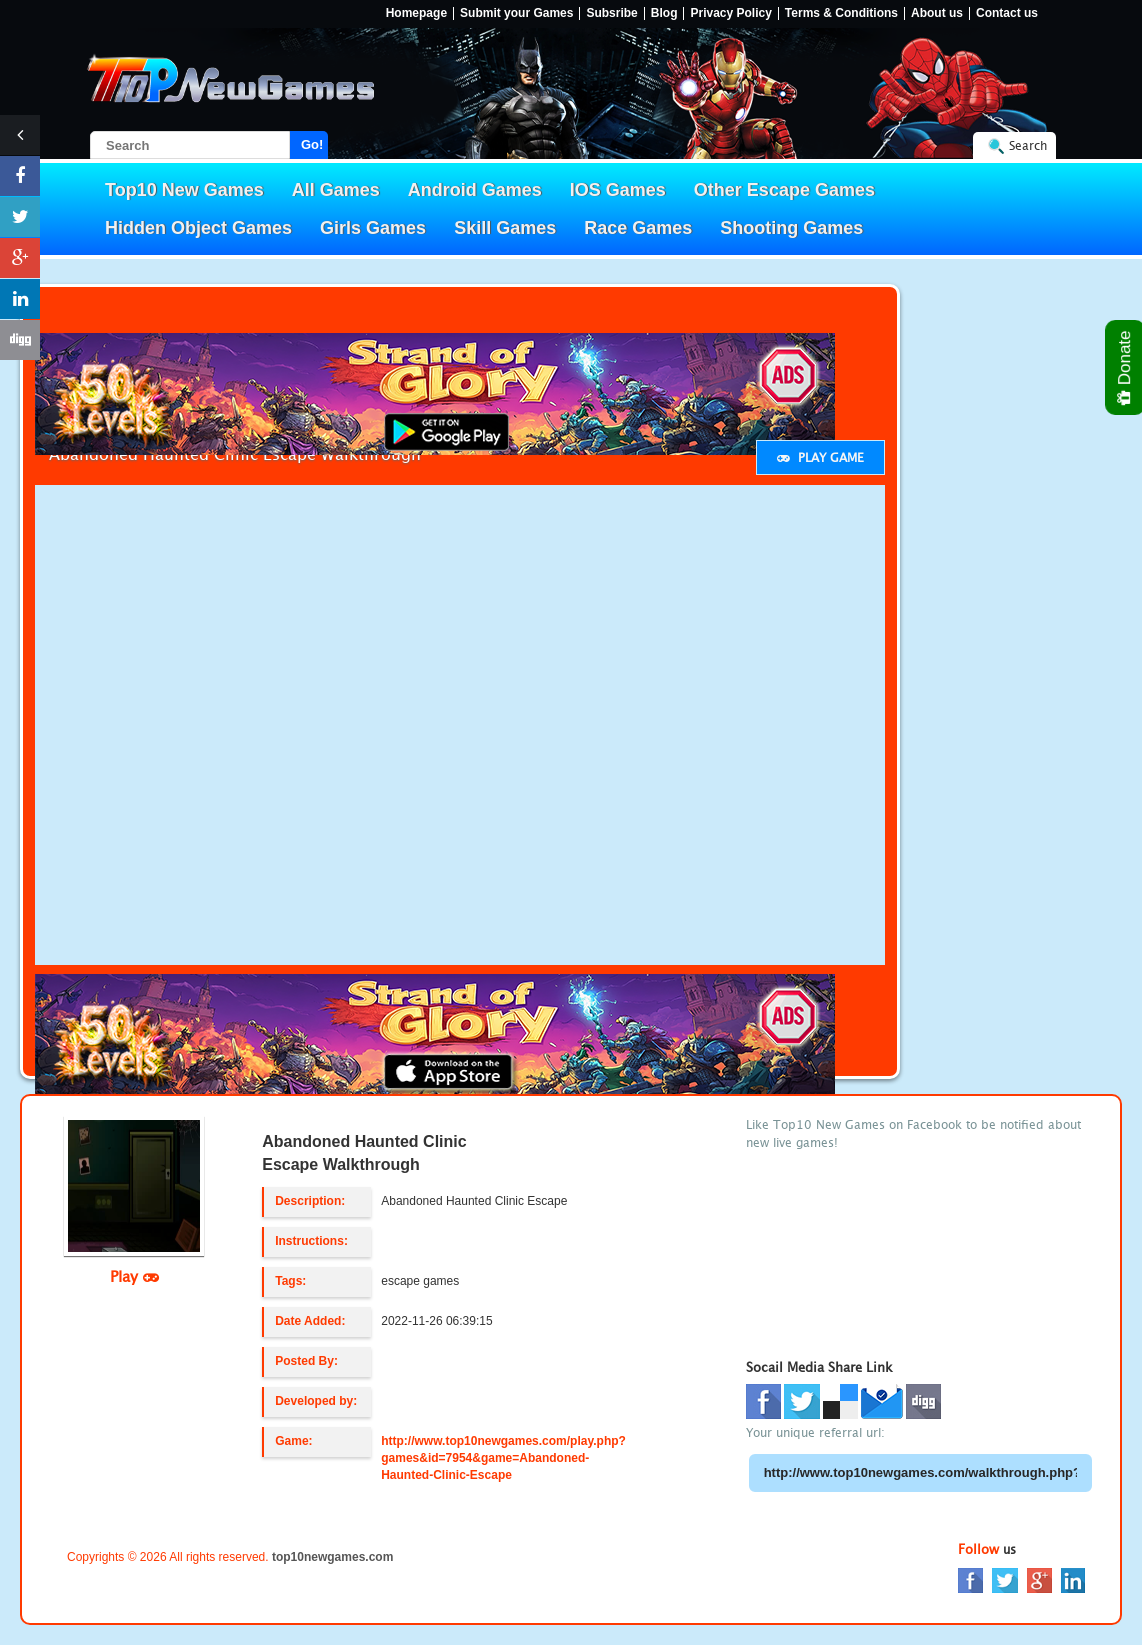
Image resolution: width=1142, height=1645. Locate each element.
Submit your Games (516, 13)
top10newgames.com (332, 1557)
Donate (1125, 367)
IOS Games (618, 190)
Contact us (1007, 13)
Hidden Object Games (198, 228)
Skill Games (505, 228)
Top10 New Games (184, 190)
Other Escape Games (784, 190)
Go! (312, 144)
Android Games (475, 190)
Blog (664, 13)
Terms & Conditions (841, 13)
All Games (336, 190)
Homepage (416, 13)
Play (134, 1276)
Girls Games (373, 228)
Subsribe (611, 13)
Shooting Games (791, 228)
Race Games (638, 228)
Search (1028, 145)
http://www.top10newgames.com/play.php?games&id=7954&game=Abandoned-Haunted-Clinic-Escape (503, 1458)
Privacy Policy (730, 13)
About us (937, 13)
